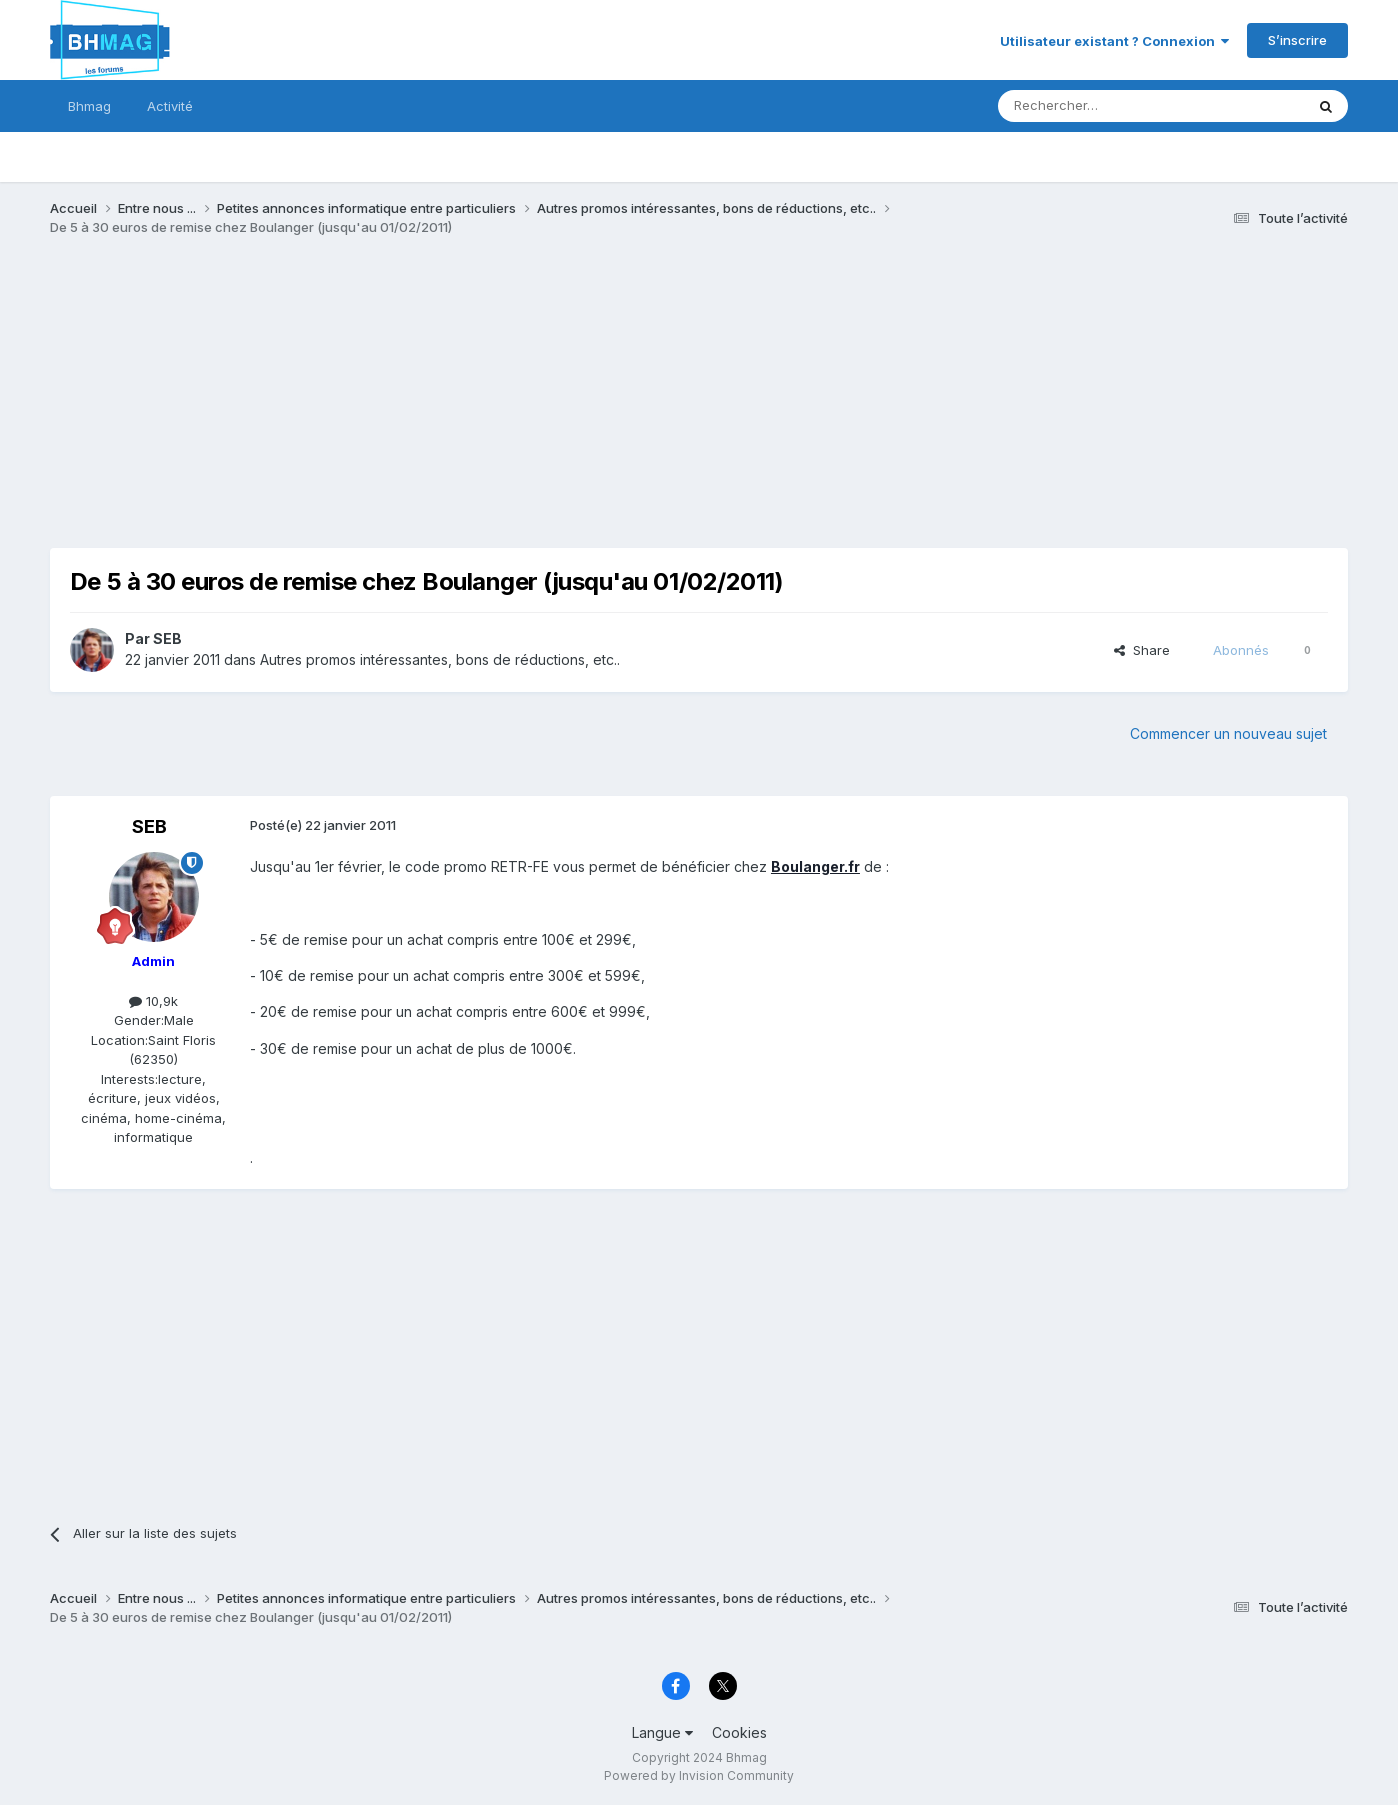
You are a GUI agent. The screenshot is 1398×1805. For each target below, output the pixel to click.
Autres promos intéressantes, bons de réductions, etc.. (440, 659)
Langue (662, 1732)
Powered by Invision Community (699, 1775)
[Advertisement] (414, 408)
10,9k (153, 1001)
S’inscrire (1297, 40)
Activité (170, 106)
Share (1142, 650)
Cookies (739, 1732)
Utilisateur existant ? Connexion (1114, 41)
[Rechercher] (1107, 106)
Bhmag (89, 106)
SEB (167, 638)
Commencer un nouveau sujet (1228, 733)
